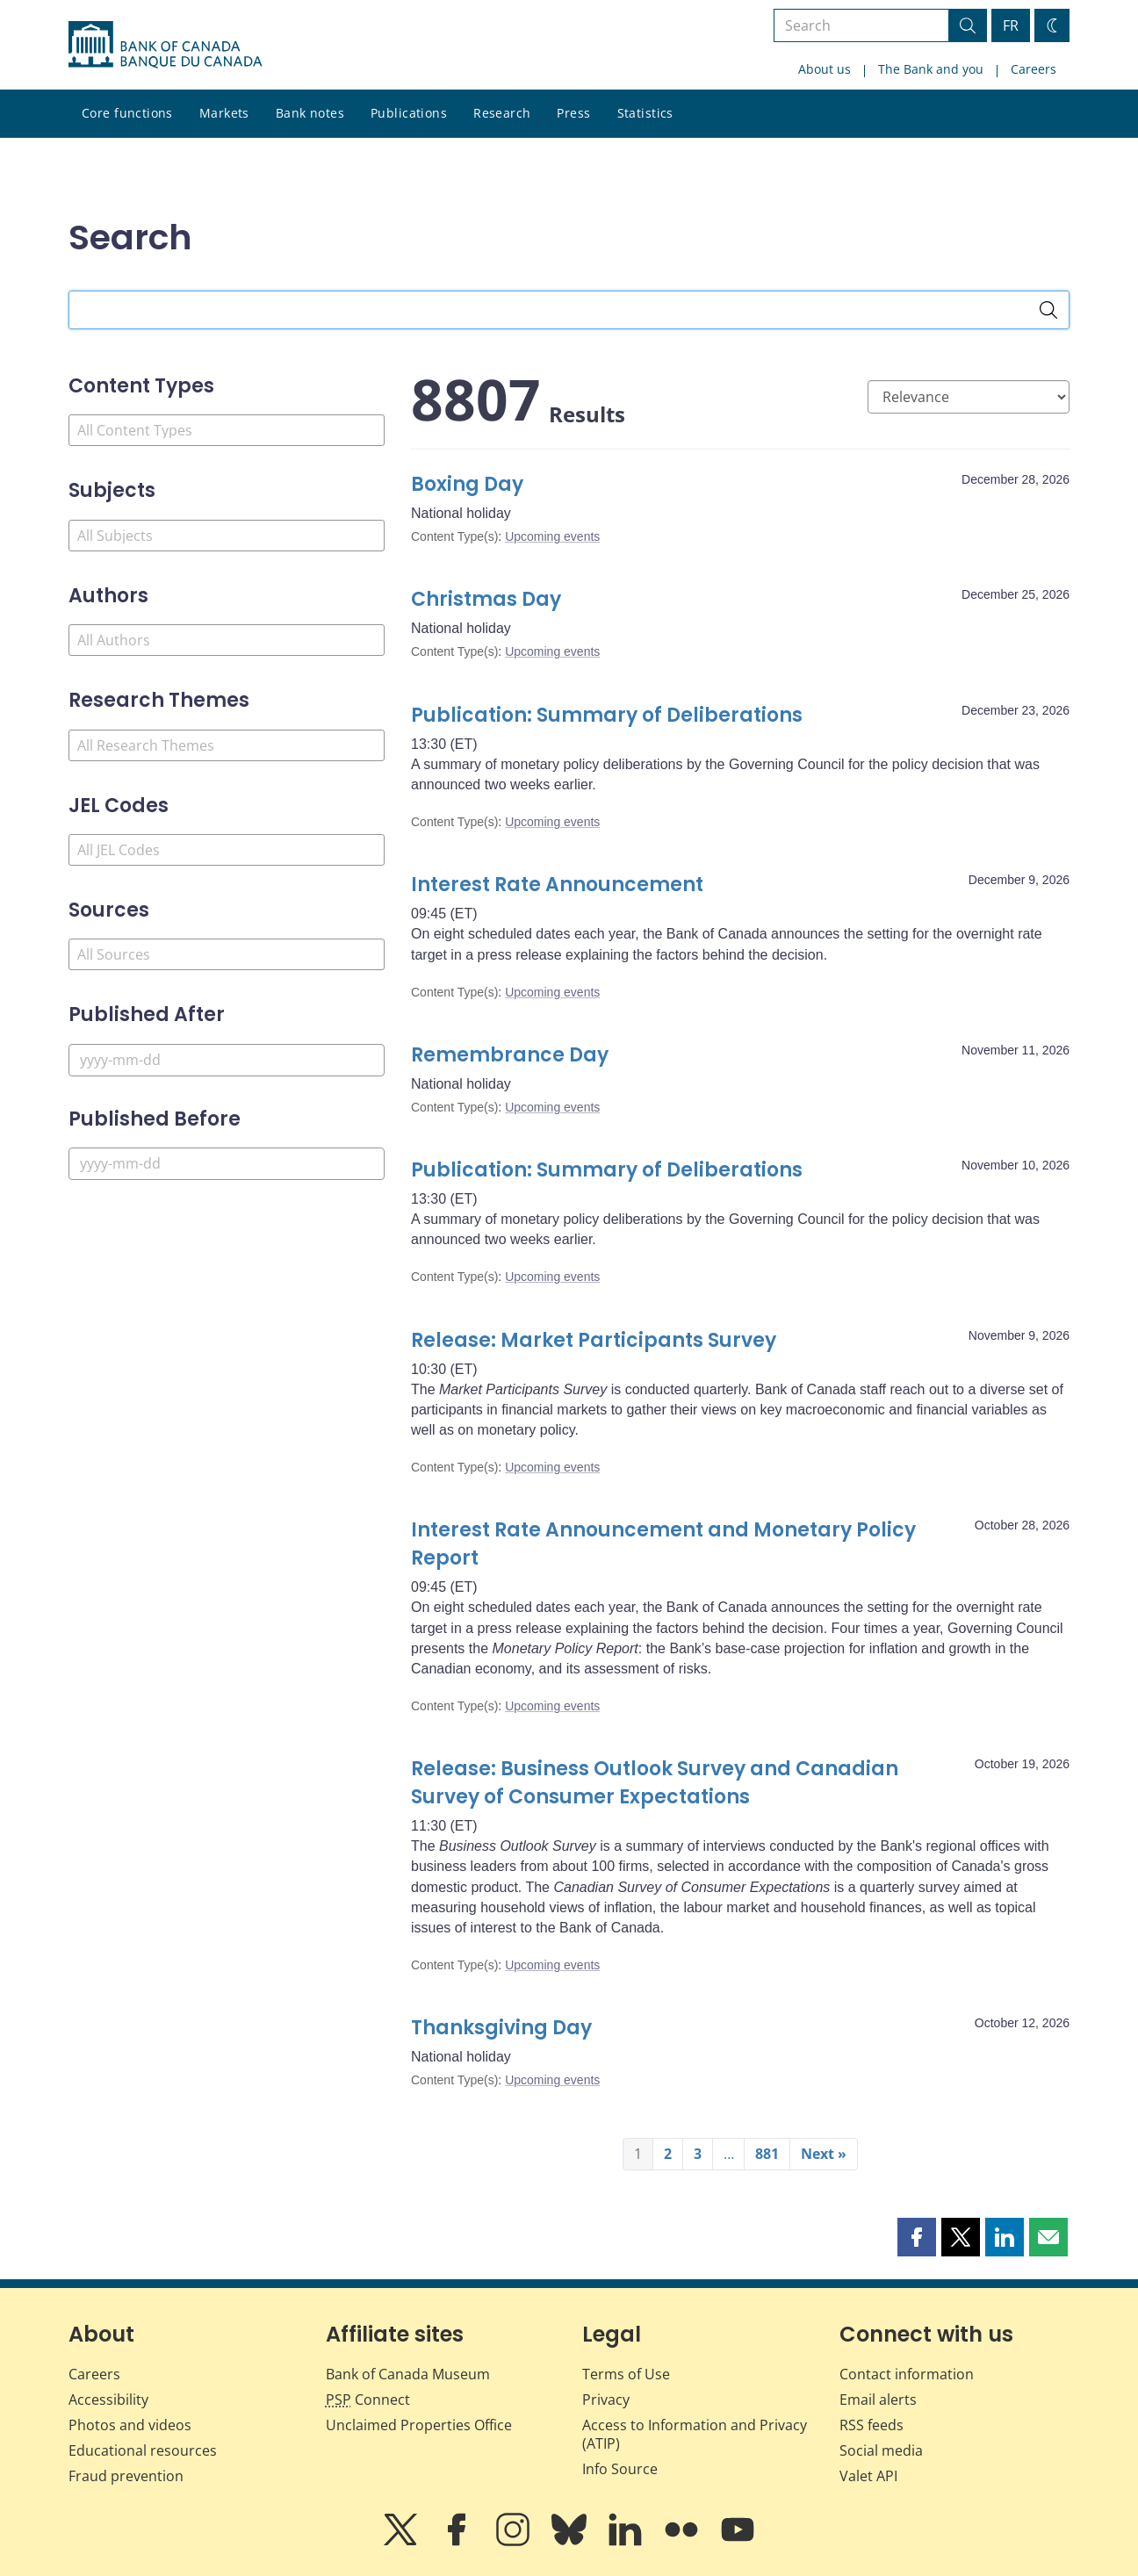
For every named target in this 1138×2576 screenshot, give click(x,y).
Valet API (868, 2476)
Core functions (127, 112)
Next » (823, 2153)
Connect (368, 2399)
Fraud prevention (126, 2476)
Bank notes (310, 112)
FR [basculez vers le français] (1011, 25)
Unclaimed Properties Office (419, 2425)
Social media (881, 2450)
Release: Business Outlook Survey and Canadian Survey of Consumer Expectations (654, 1782)
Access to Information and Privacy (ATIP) (694, 2434)
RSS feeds (871, 2425)
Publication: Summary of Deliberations (607, 715)
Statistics (645, 112)
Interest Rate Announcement (557, 884)
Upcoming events (552, 536)
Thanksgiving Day (501, 2027)
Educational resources (142, 2450)
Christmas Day (486, 599)
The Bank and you (930, 69)
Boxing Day (467, 484)
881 (767, 2153)
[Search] (1048, 310)
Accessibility (108, 2399)
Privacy (606, 2399)
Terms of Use (626, 2374)
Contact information (906, 2374)
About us (824, 69)
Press (573, 112)
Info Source (620, 2469)
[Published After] (226, 1060)
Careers (1033, 69)
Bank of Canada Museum (408, 2374)
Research (501, 112)
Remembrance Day (510, 1055)
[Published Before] (226, 1164)
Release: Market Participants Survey (593, 1340)
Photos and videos (129, 2425)
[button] (916, 2237)
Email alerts (878, 2399)
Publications (409, 112)
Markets (224, 112)
